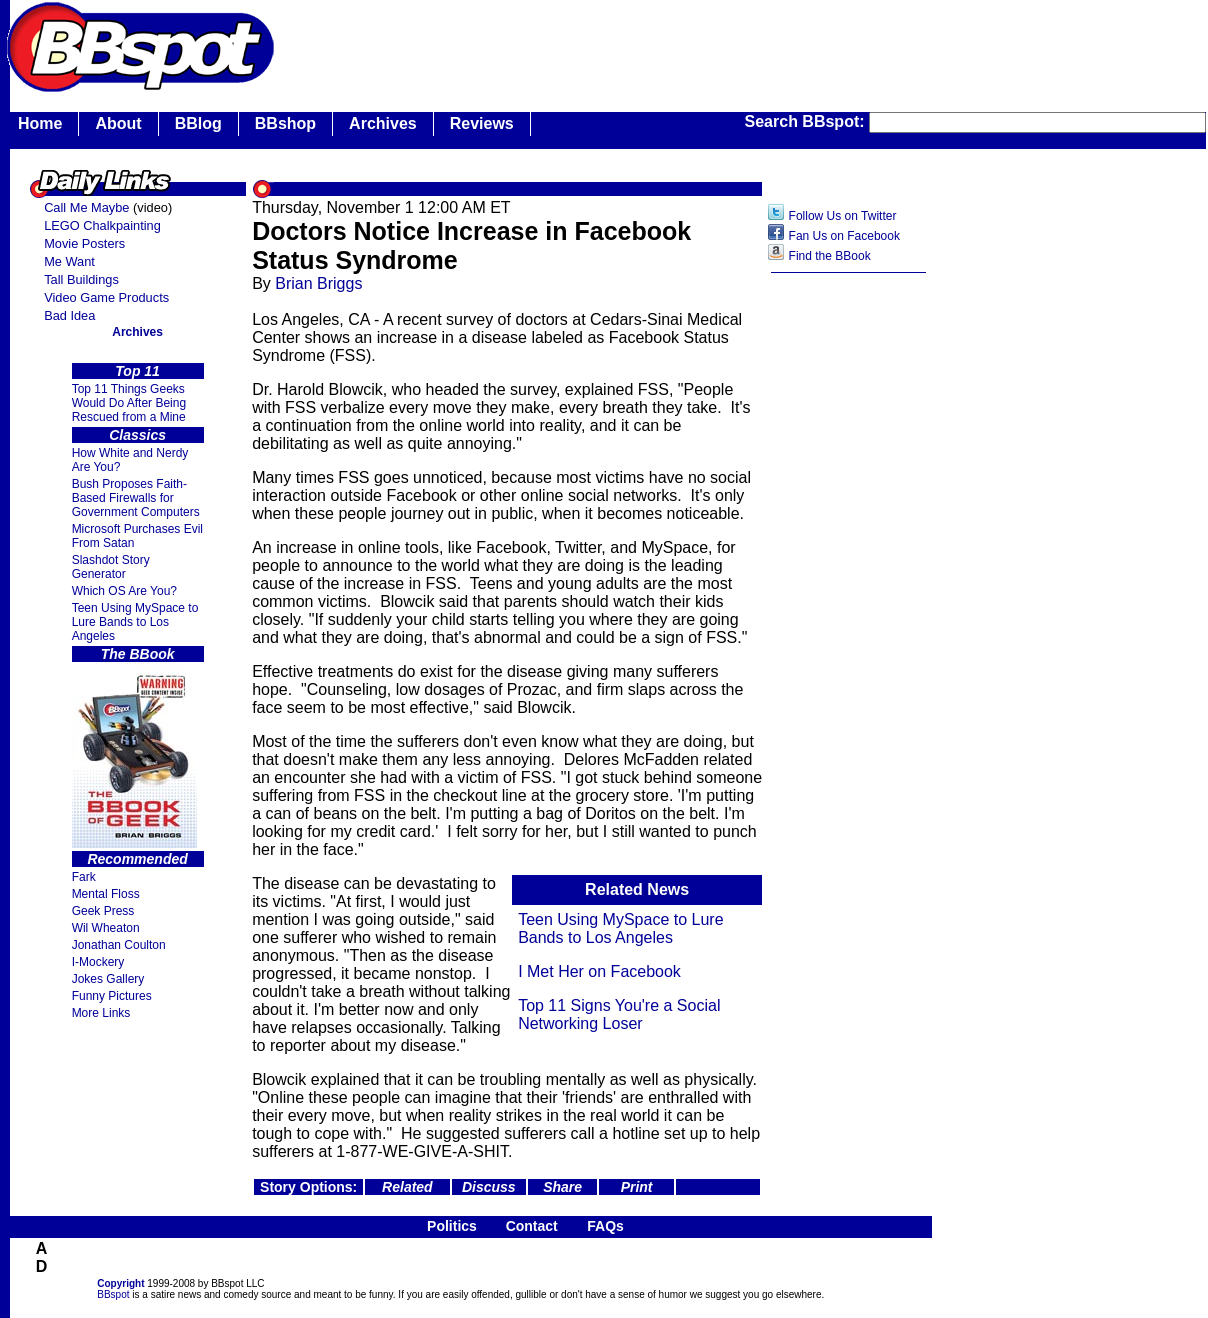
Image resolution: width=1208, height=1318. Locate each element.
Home (40, 123)
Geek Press (103, 911)
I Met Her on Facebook (599, 971)
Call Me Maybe (86, 207)
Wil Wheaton (106, 928)
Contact (532, 1226)
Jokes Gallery (108, 979)
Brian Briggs (318, 283)
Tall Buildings (81, 279)
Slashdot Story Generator (111, 567)
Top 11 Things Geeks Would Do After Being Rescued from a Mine (129, 403)
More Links (101, 1013)
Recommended (137, 859)
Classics (137, 435)
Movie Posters (84, 243)
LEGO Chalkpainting (102, 225)
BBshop (285, 123)
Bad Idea (69, 315)
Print (637, 1187)
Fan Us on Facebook (844, 236)
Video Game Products (106, 297)
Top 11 (137, 371)
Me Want (69, 261)
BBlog (198, 123)
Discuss (489, 1187)
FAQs (605, 1226)
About (118, 123)
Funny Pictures (112, 996)
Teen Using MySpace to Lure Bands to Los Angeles (135, 622)
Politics (452, 1226)
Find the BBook (830, 256)
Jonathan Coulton (119, 945)
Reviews (482, 123)
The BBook (138, 654)
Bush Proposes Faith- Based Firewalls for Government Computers (136, 498)
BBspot (113, 1294)
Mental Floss (106, 894)
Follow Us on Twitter (843, 216)
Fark (84, 877)
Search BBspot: (807, 121)
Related (407, 1187)
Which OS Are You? (124, 591)
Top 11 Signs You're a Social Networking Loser (619, 1014)
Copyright (120, 1283)
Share (562, 1187)
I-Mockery (98, 962)
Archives (383, 123)
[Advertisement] (849, 599)
